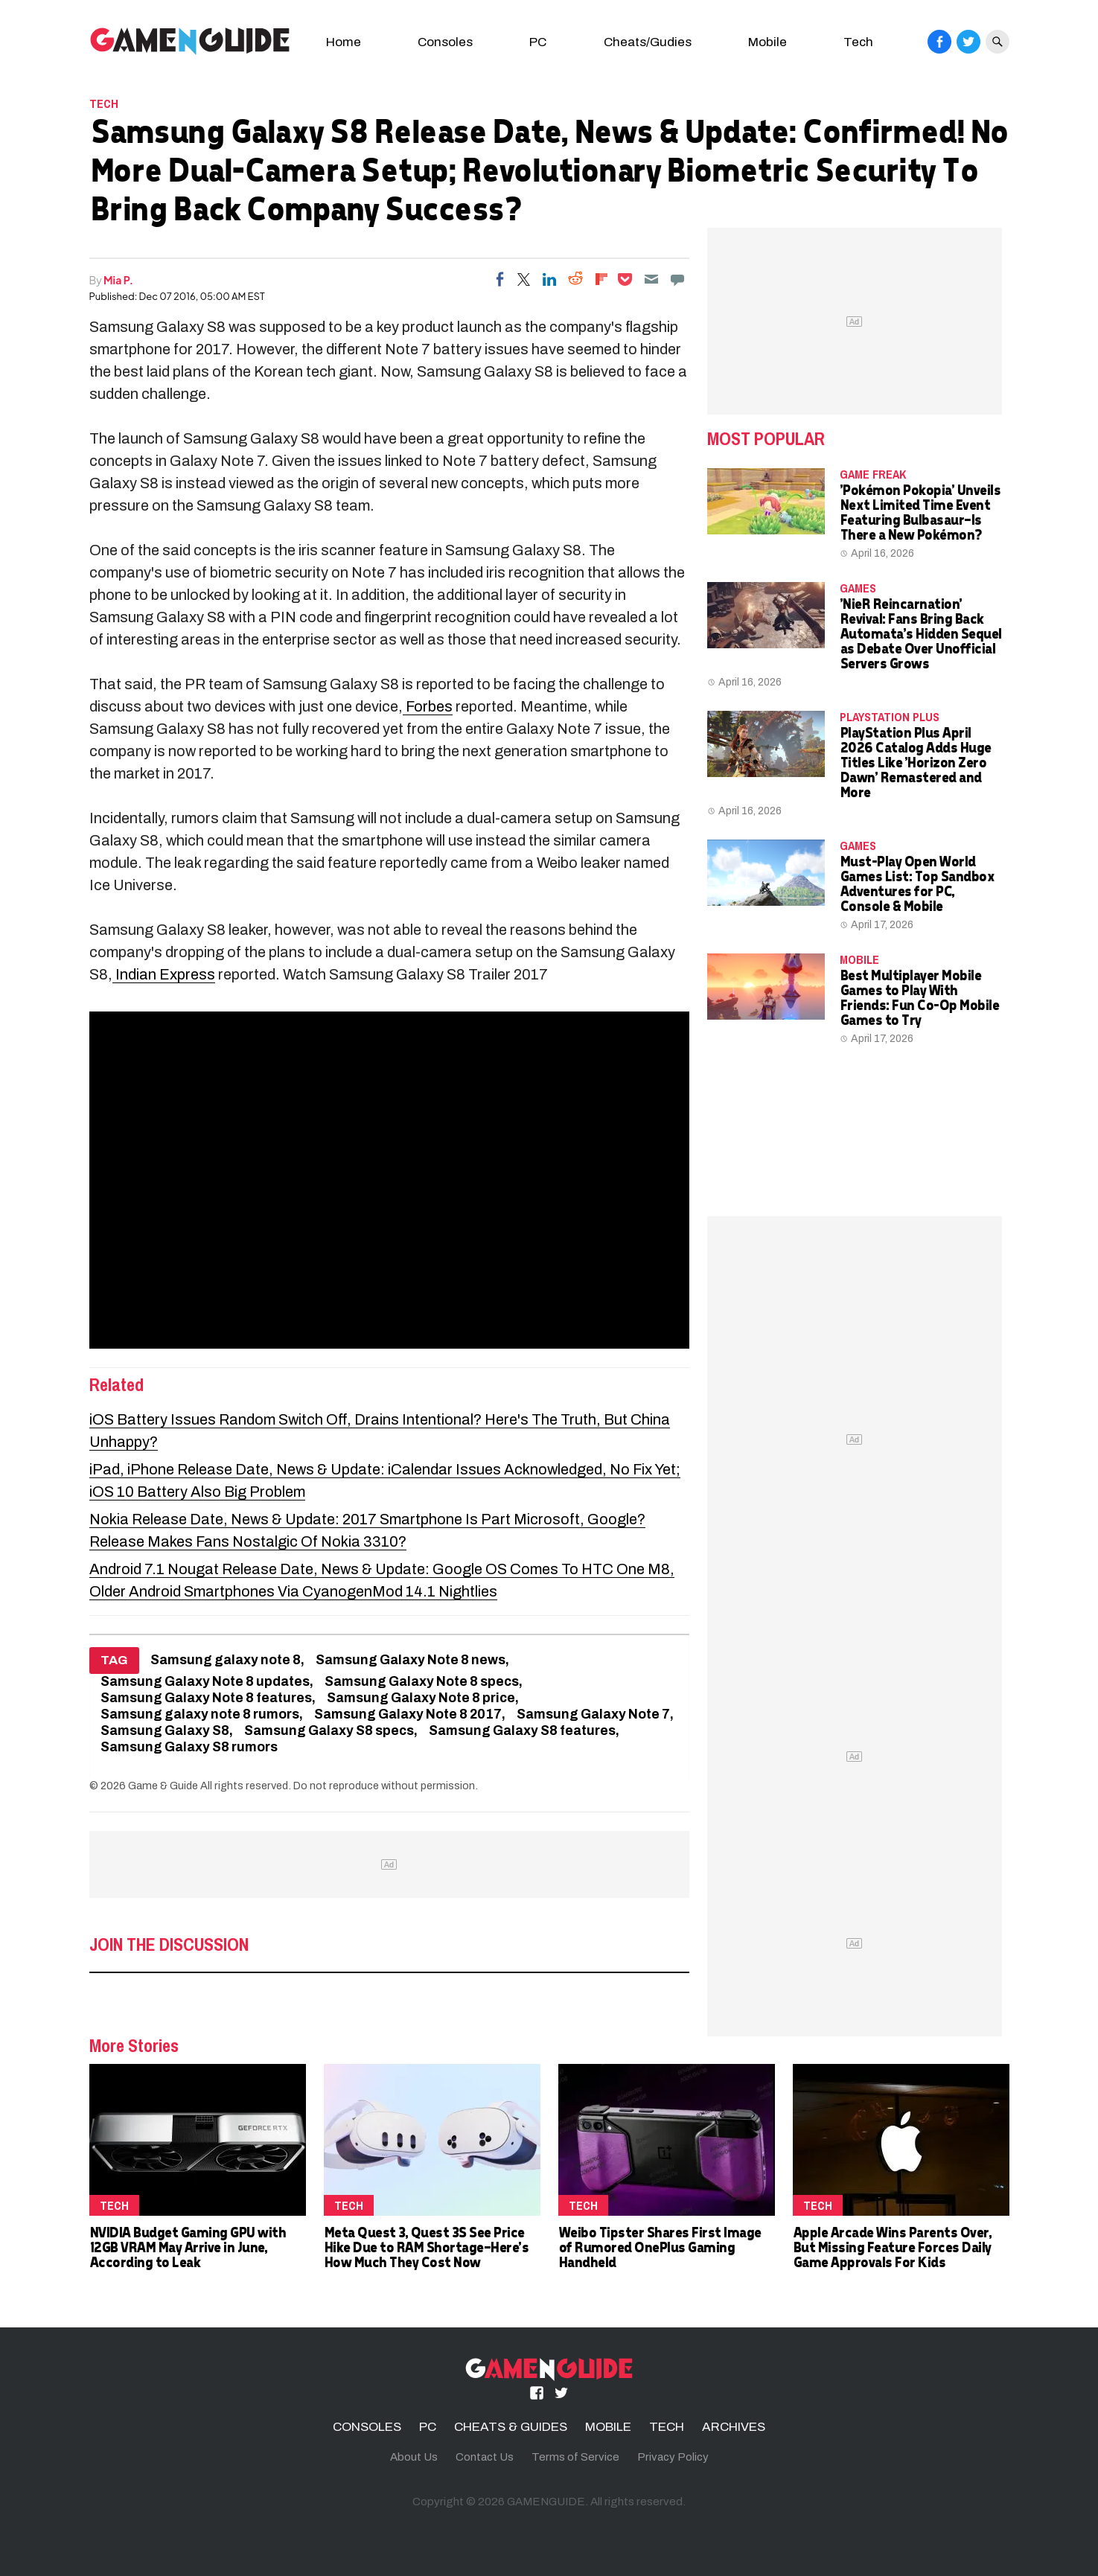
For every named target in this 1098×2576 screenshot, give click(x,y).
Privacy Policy (673, 2457)
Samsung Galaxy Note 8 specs (422, 1682)
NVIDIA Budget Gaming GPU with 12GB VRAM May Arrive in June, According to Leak (187, 2246)
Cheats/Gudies (648, 42)
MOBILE (859, 959)
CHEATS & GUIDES (510, 2427)
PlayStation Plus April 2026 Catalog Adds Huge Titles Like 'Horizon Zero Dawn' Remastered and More (915, 761)
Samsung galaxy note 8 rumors (199, 1714)
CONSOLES (367, 2427)
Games (858, 588)
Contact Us (485, 2457)
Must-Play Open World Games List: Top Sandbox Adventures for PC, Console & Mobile (917, 883)
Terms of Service (575, 2457)
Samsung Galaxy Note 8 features (206, 1698)
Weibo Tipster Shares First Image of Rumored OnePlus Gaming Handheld (659, 2246)
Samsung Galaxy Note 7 (593, 1714)
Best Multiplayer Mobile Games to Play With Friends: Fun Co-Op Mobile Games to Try (919, 997)
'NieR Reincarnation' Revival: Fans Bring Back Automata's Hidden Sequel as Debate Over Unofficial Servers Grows (920, 633)
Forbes (428, 706)
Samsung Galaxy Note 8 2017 (408, 1714)
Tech (858, 42)
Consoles (445, 42)
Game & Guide (163, 1786)
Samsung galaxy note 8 (225, 1660)
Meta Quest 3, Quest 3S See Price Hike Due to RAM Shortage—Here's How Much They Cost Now (426, 2246)
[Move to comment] (677, 279)
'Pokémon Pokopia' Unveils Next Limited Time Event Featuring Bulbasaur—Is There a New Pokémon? (920, 512)
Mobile (767, 42)
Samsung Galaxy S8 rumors (189, 1747)
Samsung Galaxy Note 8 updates (205, 1682)
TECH (103, 103)
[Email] (651, 279)
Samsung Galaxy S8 (164, 1731)
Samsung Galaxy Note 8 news (410, 1660)
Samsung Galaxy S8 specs (329, 1731)
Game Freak (873, 474)
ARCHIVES (733, 2427)
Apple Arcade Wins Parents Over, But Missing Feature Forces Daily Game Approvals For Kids (892, 2246)
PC (537, 42)
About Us (414, 2457)
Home (343, 42)
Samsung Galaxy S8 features (522, 1731)
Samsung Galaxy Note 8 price (421, 1698)
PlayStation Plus (889, 717)
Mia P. (118, 280)
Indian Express (163, 974)
